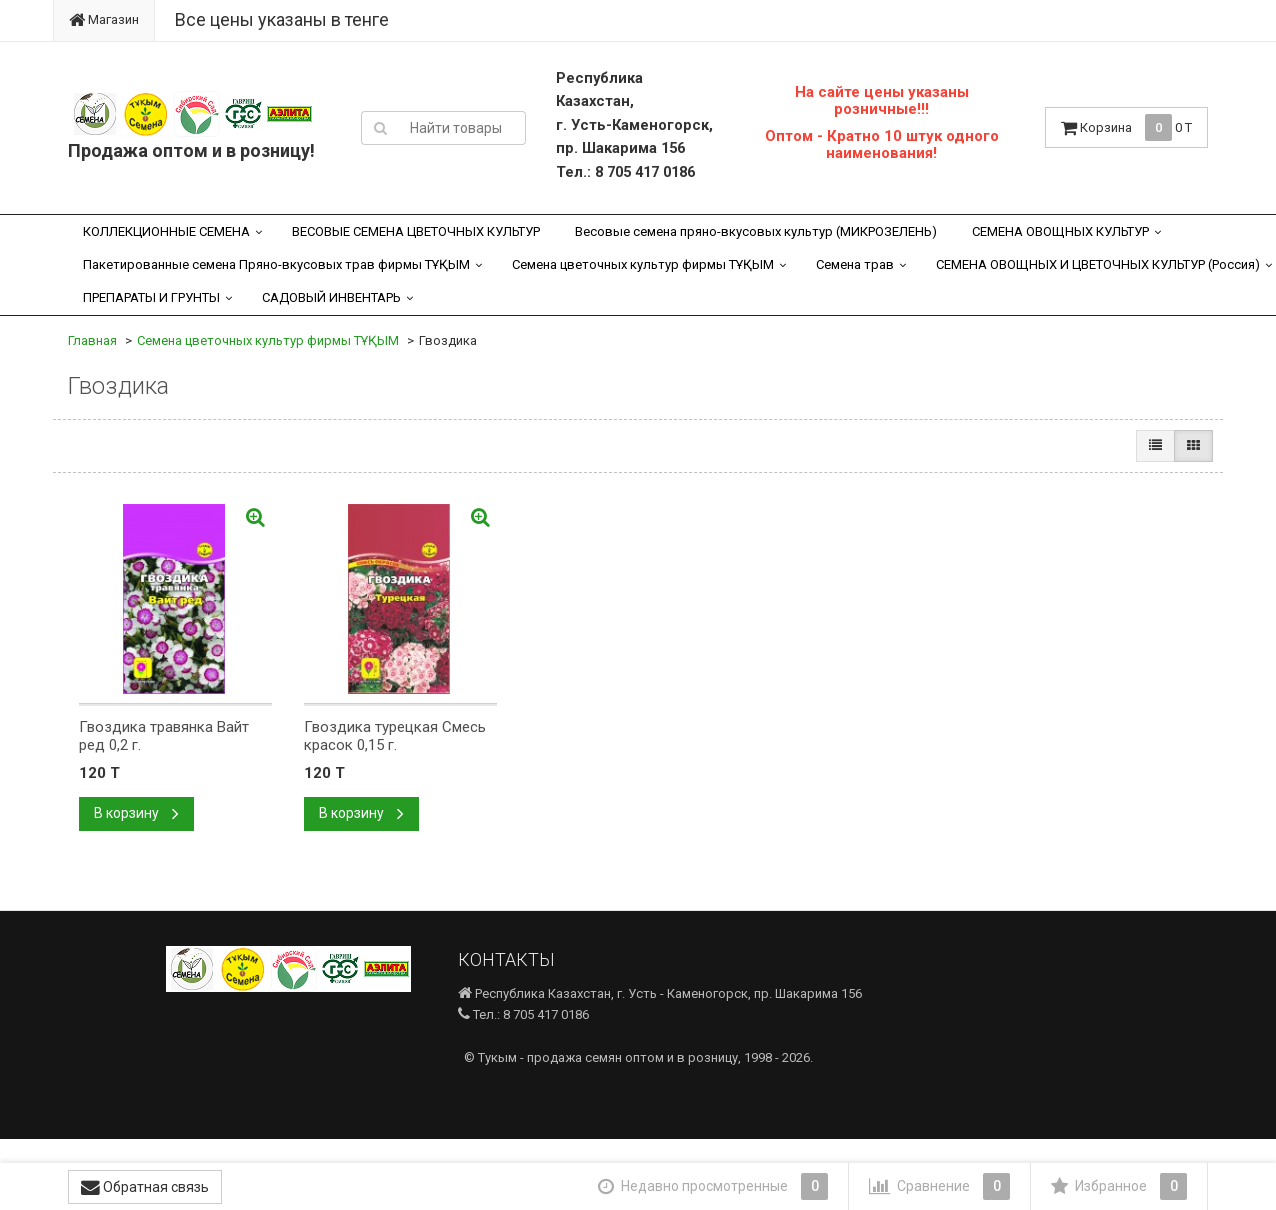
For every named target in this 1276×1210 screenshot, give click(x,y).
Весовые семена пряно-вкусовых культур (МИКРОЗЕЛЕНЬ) (756, 231)
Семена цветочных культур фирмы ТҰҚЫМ (643, 264)
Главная (92, 340)
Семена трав (855, 264)
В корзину (136, 813)
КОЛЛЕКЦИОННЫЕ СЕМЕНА (166, 231)
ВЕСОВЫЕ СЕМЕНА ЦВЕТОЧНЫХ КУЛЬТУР (416, 231)
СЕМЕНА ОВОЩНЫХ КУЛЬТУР (1060, 231)
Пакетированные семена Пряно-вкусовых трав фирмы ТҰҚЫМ (276, 264)
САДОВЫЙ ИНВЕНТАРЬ (331, 297)
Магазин (104, 19)
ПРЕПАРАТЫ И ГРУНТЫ (151, 297)
